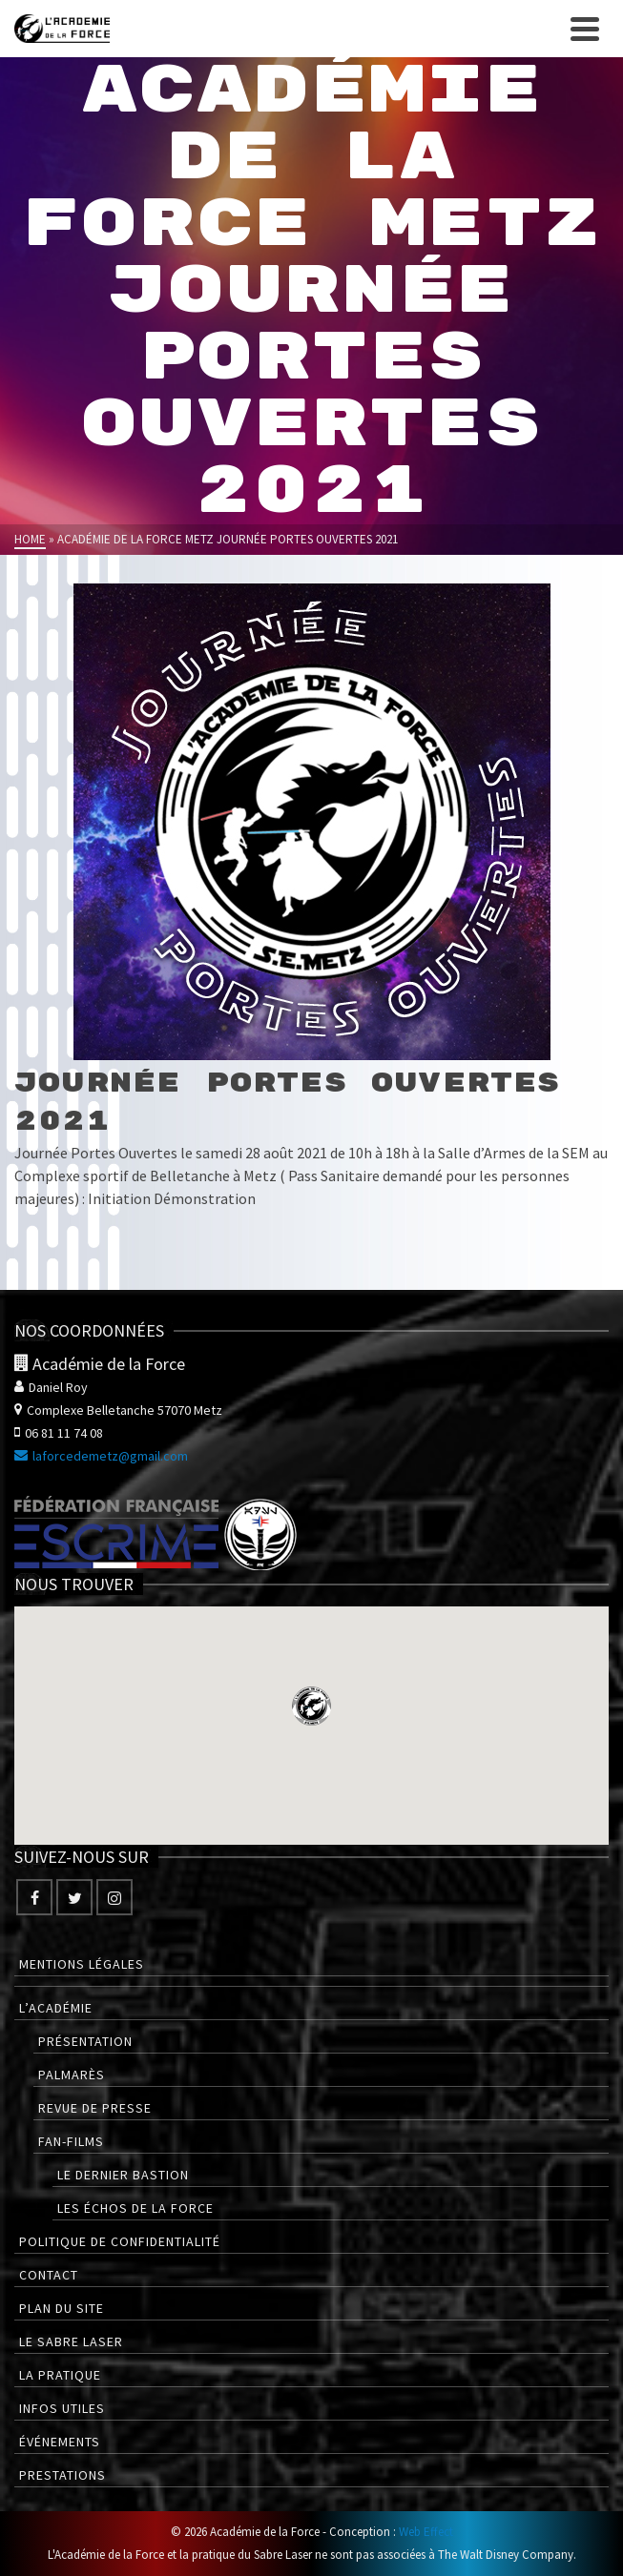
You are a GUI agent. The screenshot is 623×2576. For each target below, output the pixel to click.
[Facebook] (34, 1897)
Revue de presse (95, 2107)
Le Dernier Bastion (123, 2174)
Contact (48, 2274)
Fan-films (71, 2141)
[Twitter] (74, 1897)
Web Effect (426, 2532)
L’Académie (56, 2007)
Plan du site (61, 2308)
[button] (311, 1706)
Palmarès (71, 2074)
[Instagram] (114, 1897)
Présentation (85, 2041)
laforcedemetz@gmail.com (101, 1455)
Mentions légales (81, 1964)
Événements (59, 2441)
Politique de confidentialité (119, 2241)
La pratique (60, 2374)
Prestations (62, 2475)
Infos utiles (62, 2408)
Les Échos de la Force (135, 2208)
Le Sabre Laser (71, 2341)
